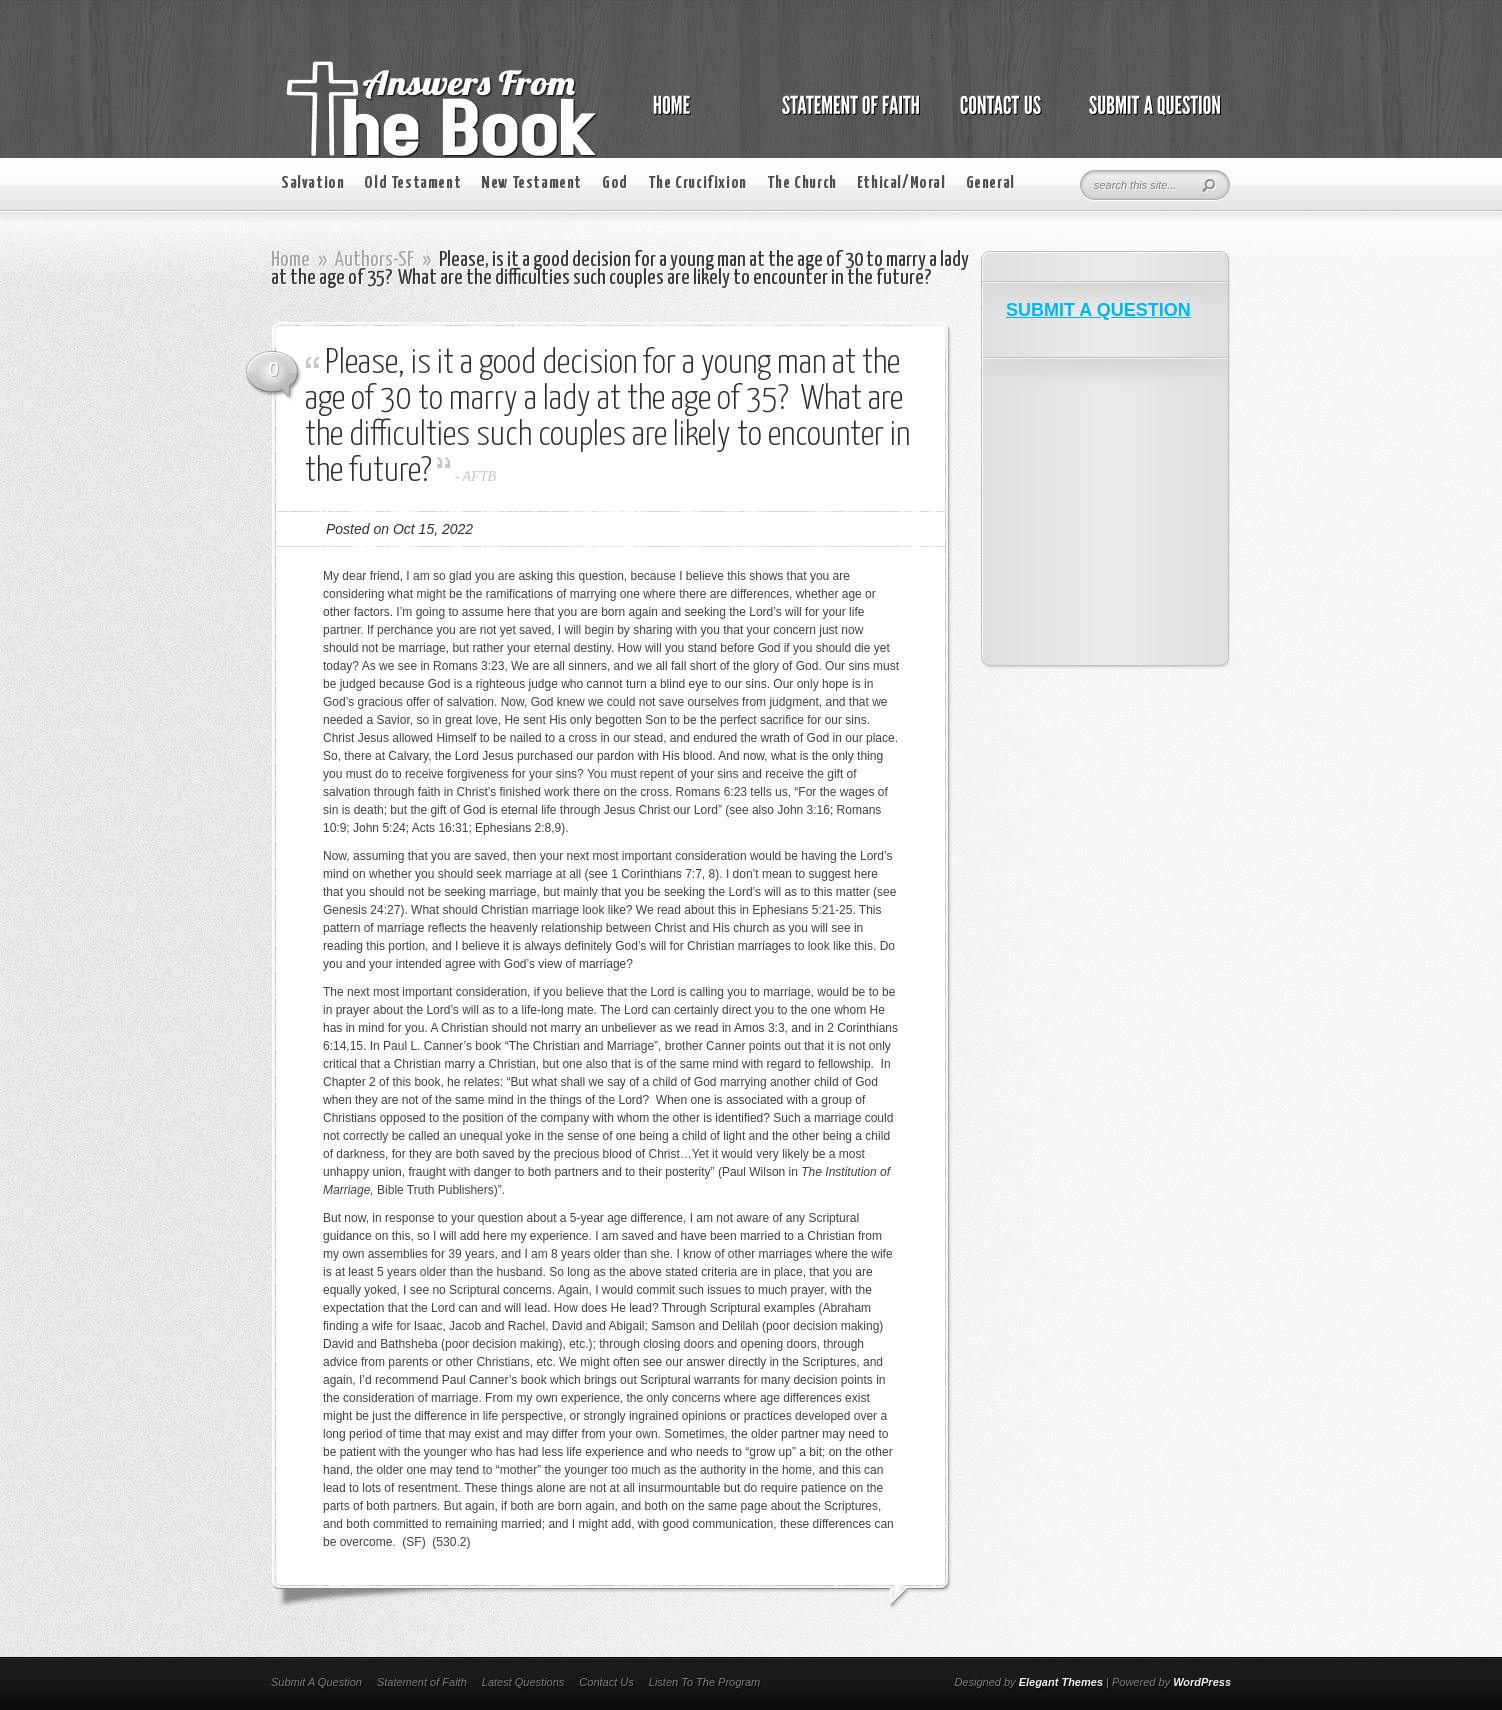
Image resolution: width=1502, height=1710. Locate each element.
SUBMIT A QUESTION (1098, 310)
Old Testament (412, 183)
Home (290, 260)
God (615, 183)
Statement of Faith (422, 1682)
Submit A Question (316, 1682)
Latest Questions (523, 1682)
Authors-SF (374, 260)
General (990, 183)
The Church (802, 183)
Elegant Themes (1061, 1682)
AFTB (479, 476)
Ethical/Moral (901, 183)
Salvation (312, 183)
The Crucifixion (697, 183)
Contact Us (606, 1682)
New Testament (531, 183)
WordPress (1202, 1682)
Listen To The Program (704, 1682)
